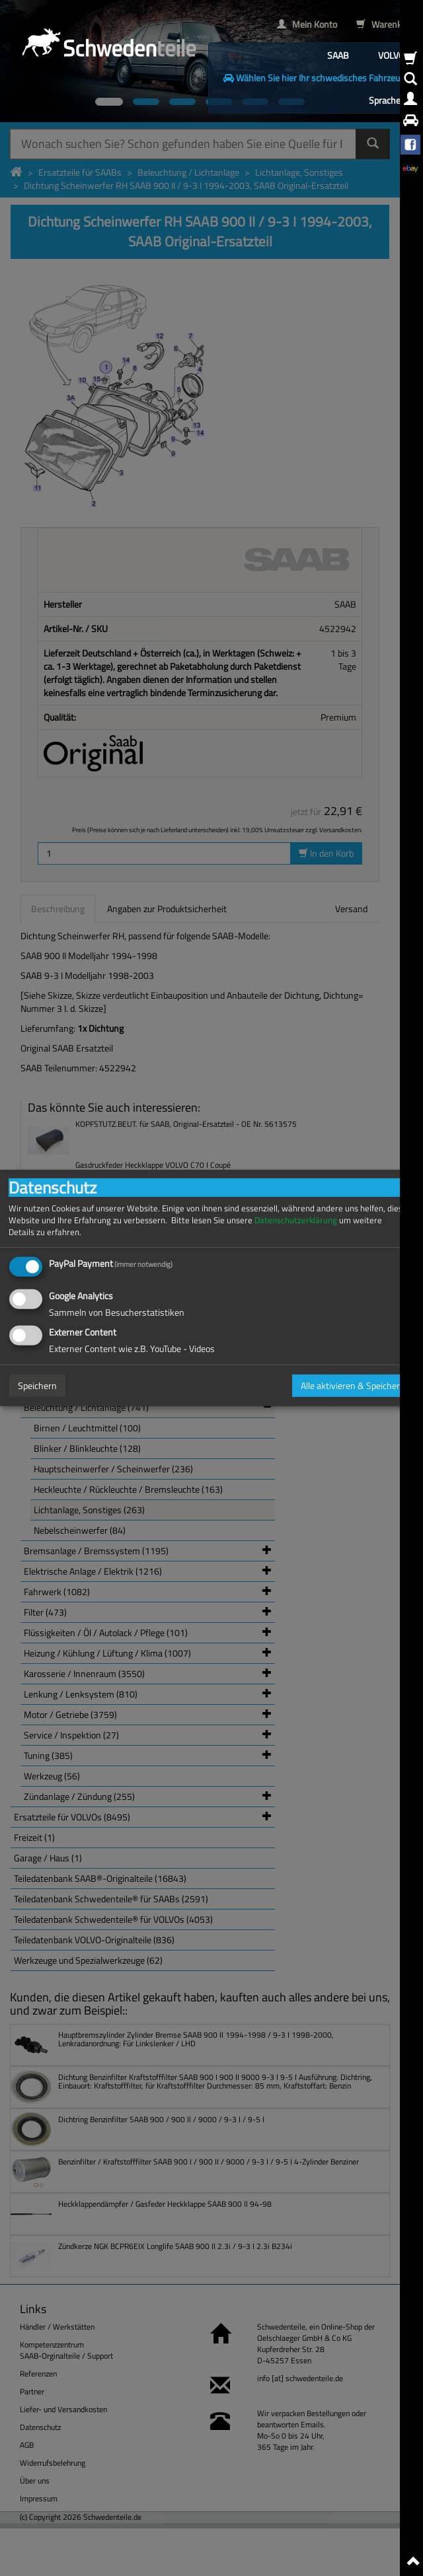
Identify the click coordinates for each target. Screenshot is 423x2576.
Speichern (37, 1385)
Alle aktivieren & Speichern (353, 1385)
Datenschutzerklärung (295, 1220)
